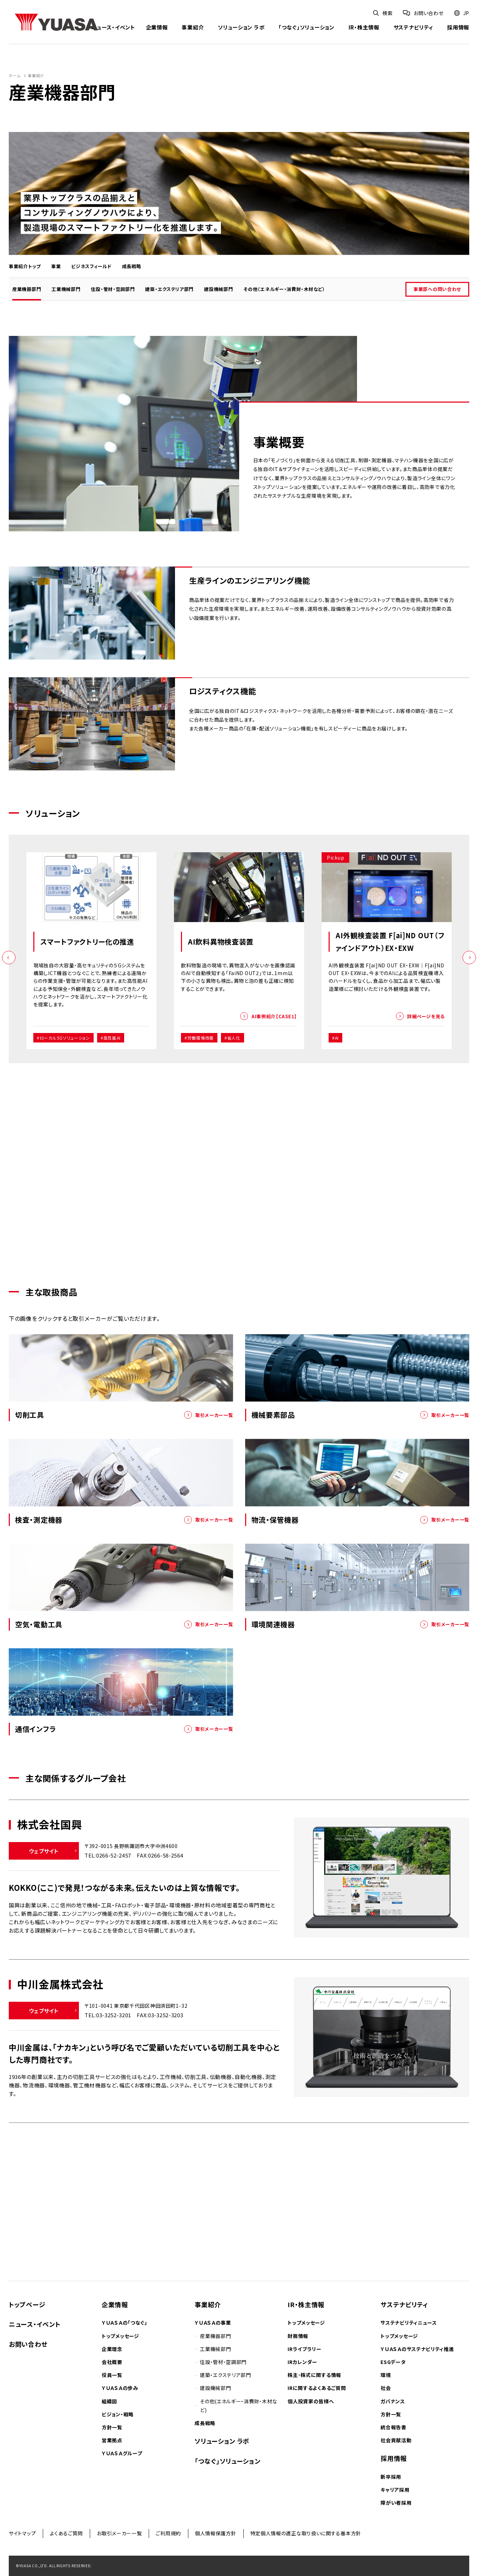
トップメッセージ (120, 2335)
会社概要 (112, 2361)
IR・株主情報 (364, 28)
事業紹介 (193, 28)
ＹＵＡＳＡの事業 (213, 2322)
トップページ (27, 2304)
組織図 (109, 2401)
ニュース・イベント (113, 28)
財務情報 (298, 2335)
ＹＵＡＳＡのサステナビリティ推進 (417, 2348)
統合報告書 (393, 2427)
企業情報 (157, 28)
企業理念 (112, 2348)
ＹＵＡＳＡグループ (122, 2453)
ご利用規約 (168, 2533)
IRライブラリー (305, 2348)
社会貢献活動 (396, 2440)
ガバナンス (393, 2401)
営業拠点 (112, 2440)
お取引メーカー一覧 (119, 2533)
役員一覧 (112, 2374)
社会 (386, 2387)
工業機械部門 (66, 289)
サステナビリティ (413, 28)
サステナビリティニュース (409, 2322)
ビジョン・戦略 (118, 2414)
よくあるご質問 (66, 2533)
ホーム (15, 75)
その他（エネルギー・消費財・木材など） (284, 289)
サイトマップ (22, 2533)
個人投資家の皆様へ (311, 2401)
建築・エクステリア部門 (169, 289)
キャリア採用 (395, 2489)
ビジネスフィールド (91, 266)
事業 (56, 266)
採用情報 (458, 28)
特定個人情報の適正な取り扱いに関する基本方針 (305, 2533)
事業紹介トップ (25, 266)
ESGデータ (393, 2361)
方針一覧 (112, 2427)
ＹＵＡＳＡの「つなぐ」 (124, 2322)
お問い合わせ (28, 2344)
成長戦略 (131, 266)
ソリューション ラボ (241, 28)
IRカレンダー (302, 2361)
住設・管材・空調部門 (113, 289)
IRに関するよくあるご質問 (317, 2387)
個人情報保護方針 (215, 2533)
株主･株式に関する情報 (314, 2374)
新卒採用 (391, 2476)
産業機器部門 (26, 289)
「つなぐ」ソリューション (306, 28)
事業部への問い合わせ (437, 289)
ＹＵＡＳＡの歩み (120, 2387)
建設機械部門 (218, 289)
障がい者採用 (396, 2502)
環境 (386, 2374)
